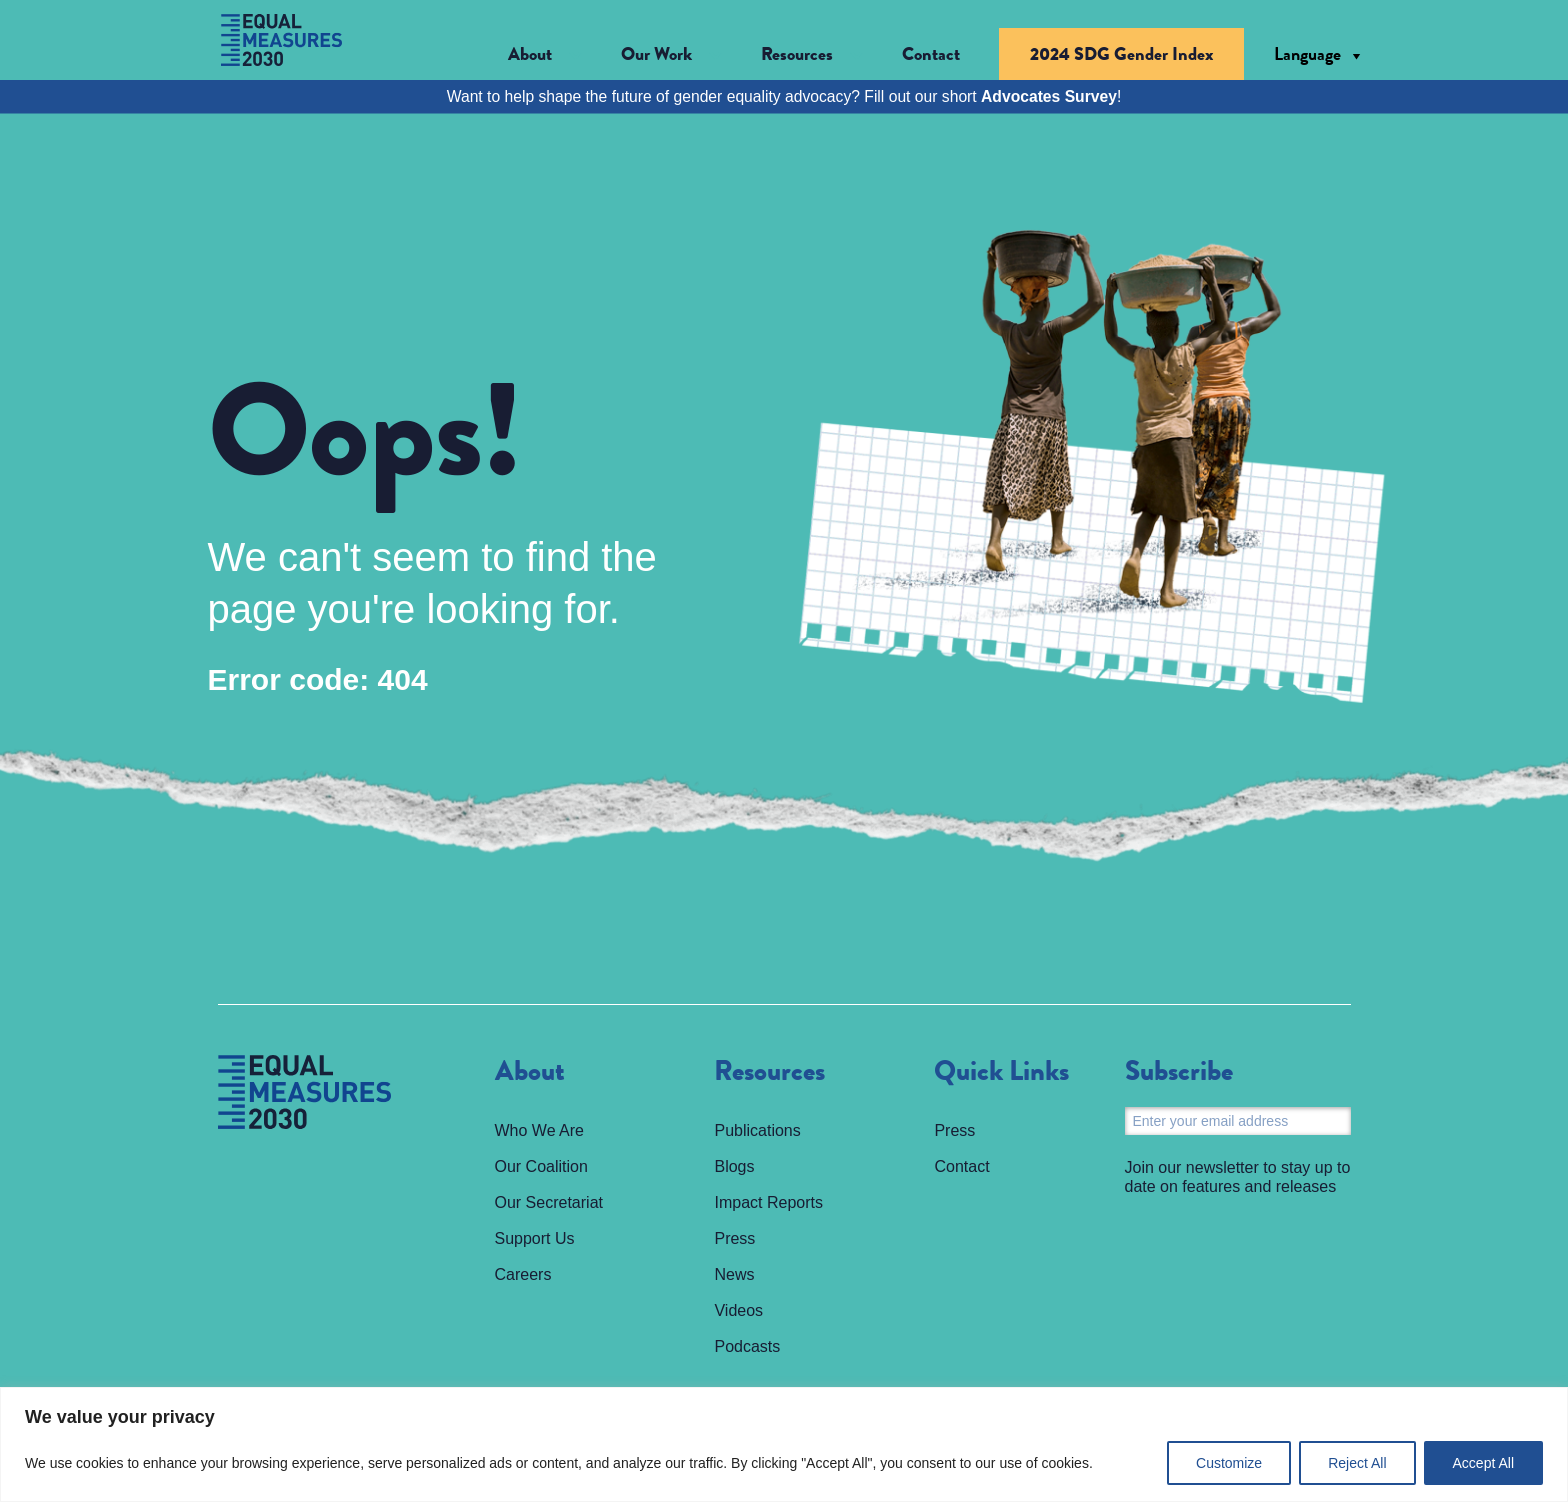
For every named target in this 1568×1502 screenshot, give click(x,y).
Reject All (1357, 1463)
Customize (1229, 1463)
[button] (545, 54)
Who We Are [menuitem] (540, 1130)
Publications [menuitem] (757, 1130)
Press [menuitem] (734, 1238)
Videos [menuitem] (738, 1310)
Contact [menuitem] (931, 54)
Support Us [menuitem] (535, 1238)
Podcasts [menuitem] (747, 1346)
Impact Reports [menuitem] (768, 1202)
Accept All (1483, 1463)
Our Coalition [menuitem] (541, 1166)
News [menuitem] (734, 1274)
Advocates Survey (1049, 96)
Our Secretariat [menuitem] (549, 1202)
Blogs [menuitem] (734, 1166)
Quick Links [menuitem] (1001, 1072)
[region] (784, 1444)
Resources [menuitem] (769, 1072)
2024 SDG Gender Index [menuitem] (1121, 54)
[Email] (1238, 1121)
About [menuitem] (530, 1072)
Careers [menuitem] (523, 1274)
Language (1307, 54)
